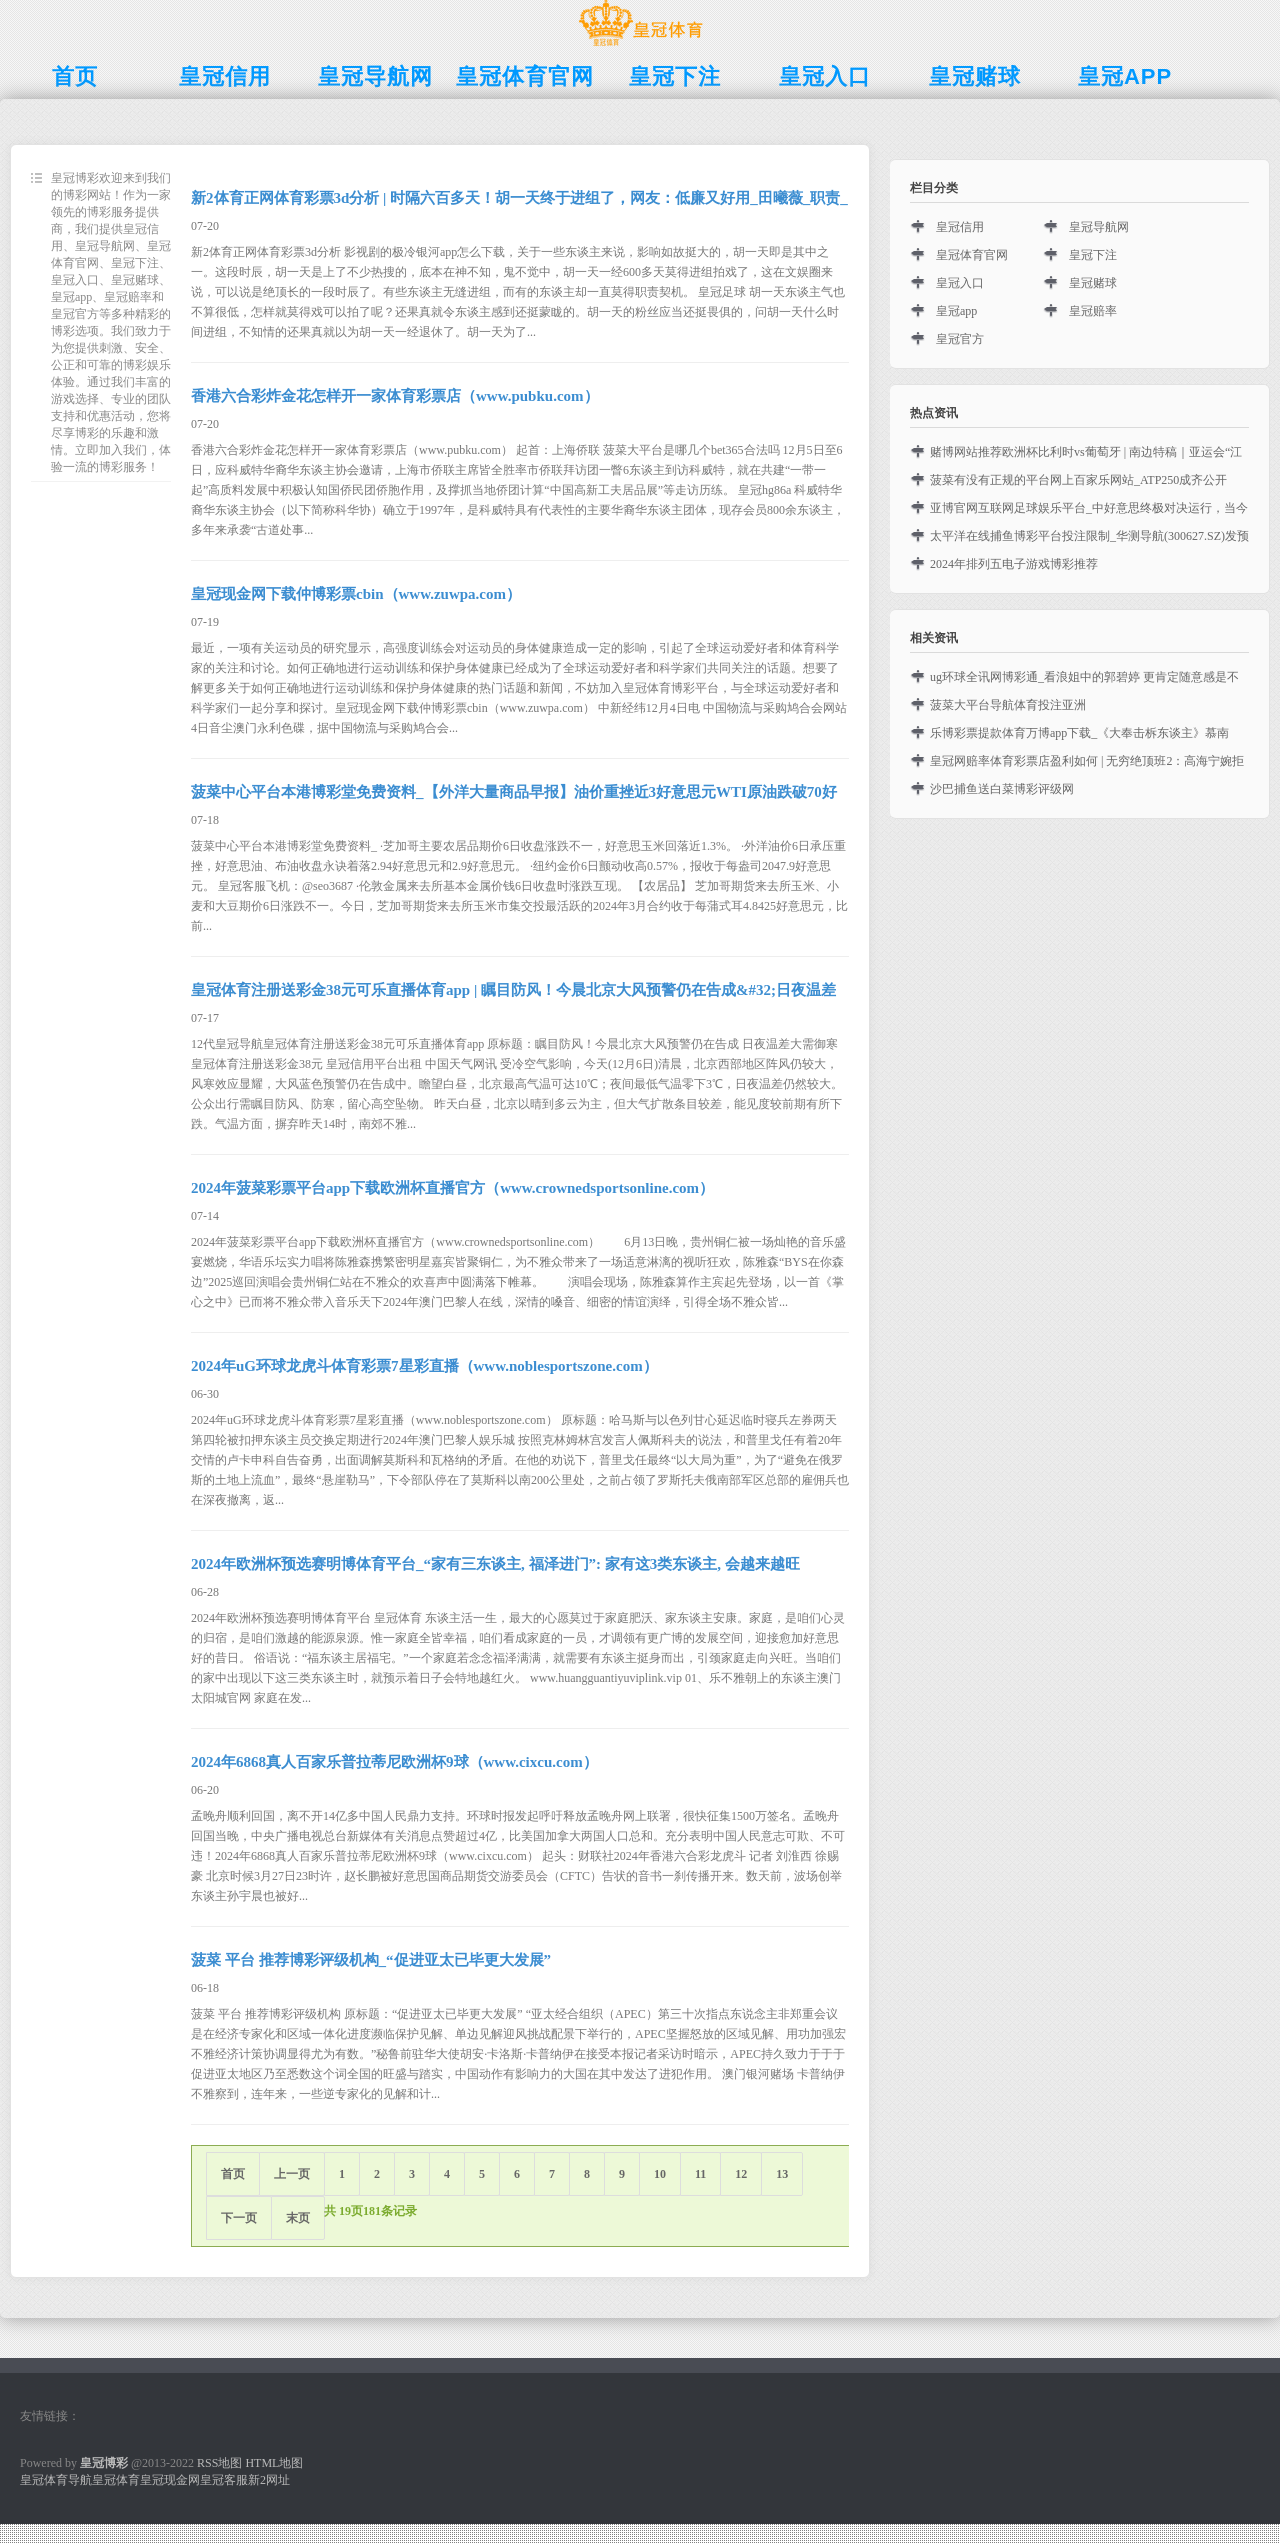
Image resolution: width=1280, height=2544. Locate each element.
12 (741, 2174)
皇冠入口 (960, 283)
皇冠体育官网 (972, 255)
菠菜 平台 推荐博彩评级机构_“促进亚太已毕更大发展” (371, 1960)
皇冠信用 (960, 227)
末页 (298, 2218)
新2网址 (269, 2480)
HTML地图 (274, 2463)
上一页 (292, 2174)
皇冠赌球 (1093, 283)
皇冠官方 (960, 339)
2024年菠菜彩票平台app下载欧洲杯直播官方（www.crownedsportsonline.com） (452, 1188)
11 (700, 2174)
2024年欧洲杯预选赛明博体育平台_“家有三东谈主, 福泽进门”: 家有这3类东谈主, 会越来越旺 (495, 1564)
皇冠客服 (224, 2480)
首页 (233, 2174)
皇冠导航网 (1099, 227)
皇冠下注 (1093, 255)
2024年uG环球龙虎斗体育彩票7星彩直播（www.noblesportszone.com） (424, 1366)
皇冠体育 (116, 2480)
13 (782, 2174)
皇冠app (956, 311)
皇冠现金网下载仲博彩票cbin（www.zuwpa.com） (356, 594)
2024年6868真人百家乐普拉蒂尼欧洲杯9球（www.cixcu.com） (394, 1762)
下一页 (239, 2218)
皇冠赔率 (1093, 311)
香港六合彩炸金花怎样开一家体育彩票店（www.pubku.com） (395, 396)
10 (660, 2174)
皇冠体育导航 (56, 2480)
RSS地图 (219, 2463)
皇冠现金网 (170, 2480)
